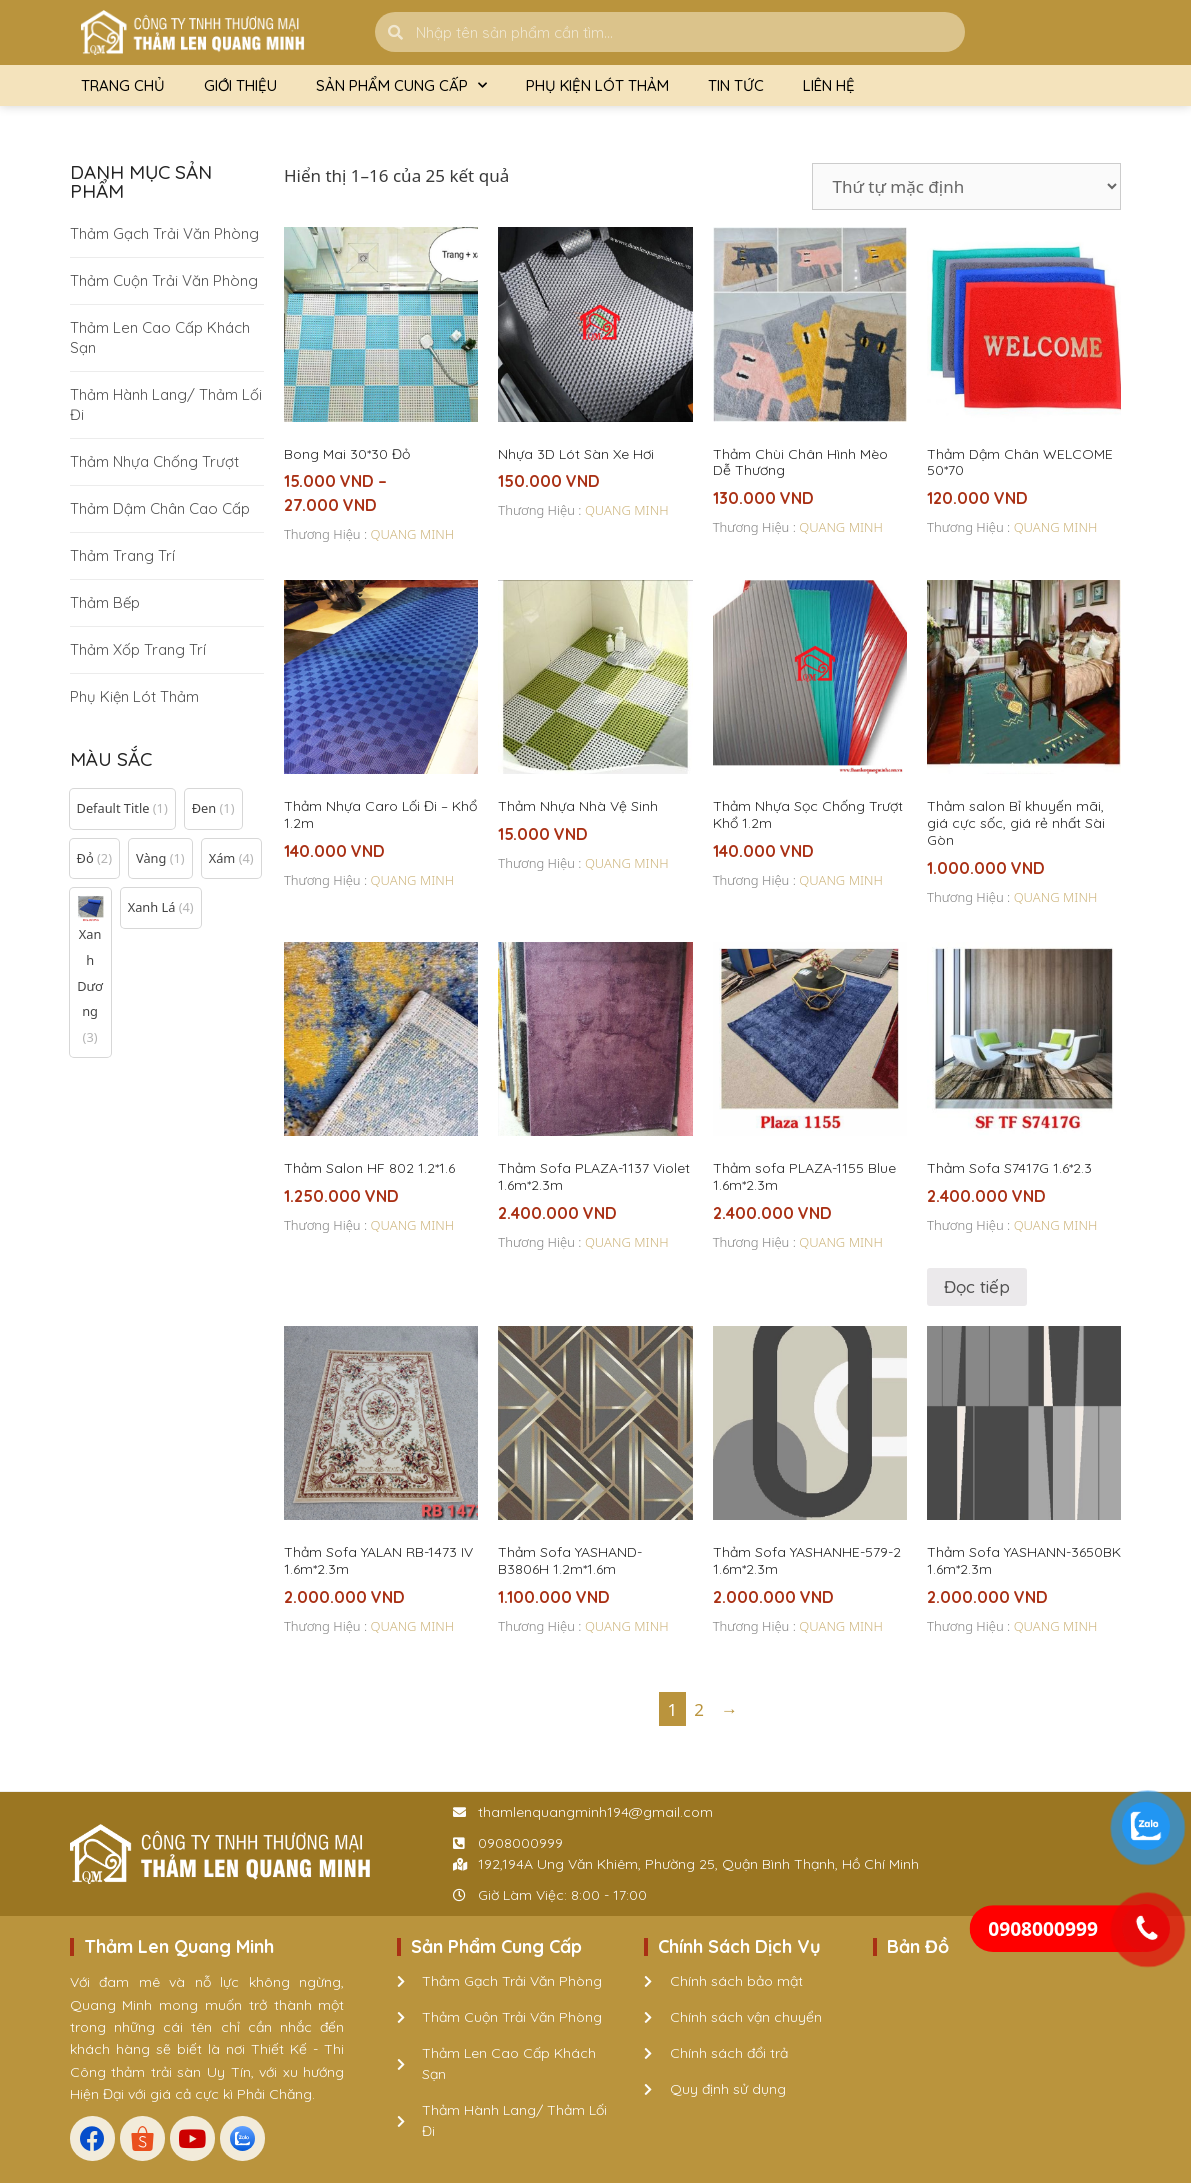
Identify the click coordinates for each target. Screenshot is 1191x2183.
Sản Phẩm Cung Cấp (401, 85)
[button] (122, 809)
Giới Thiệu (240, 85)
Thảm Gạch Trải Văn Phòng (164, 233)
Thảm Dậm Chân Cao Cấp (160, 508)
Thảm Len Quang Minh (179, 1946)
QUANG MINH (413, 534)
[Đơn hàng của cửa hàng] (966, 186)
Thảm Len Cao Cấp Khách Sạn (160, 337)
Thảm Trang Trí (122, 555)
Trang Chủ (123, 85)
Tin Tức (736, 85)
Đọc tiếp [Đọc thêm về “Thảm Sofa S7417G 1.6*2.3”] (977, 1286)
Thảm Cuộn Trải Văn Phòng (164, 280)
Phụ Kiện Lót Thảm (597, 85)
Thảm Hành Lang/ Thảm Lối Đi (166, 404)
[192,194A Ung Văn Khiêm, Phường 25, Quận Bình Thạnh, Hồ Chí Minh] (997, 2036)
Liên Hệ (829, 85)
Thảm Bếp (105, 602)
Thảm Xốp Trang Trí (138, 649)
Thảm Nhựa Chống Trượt (154, 461)
